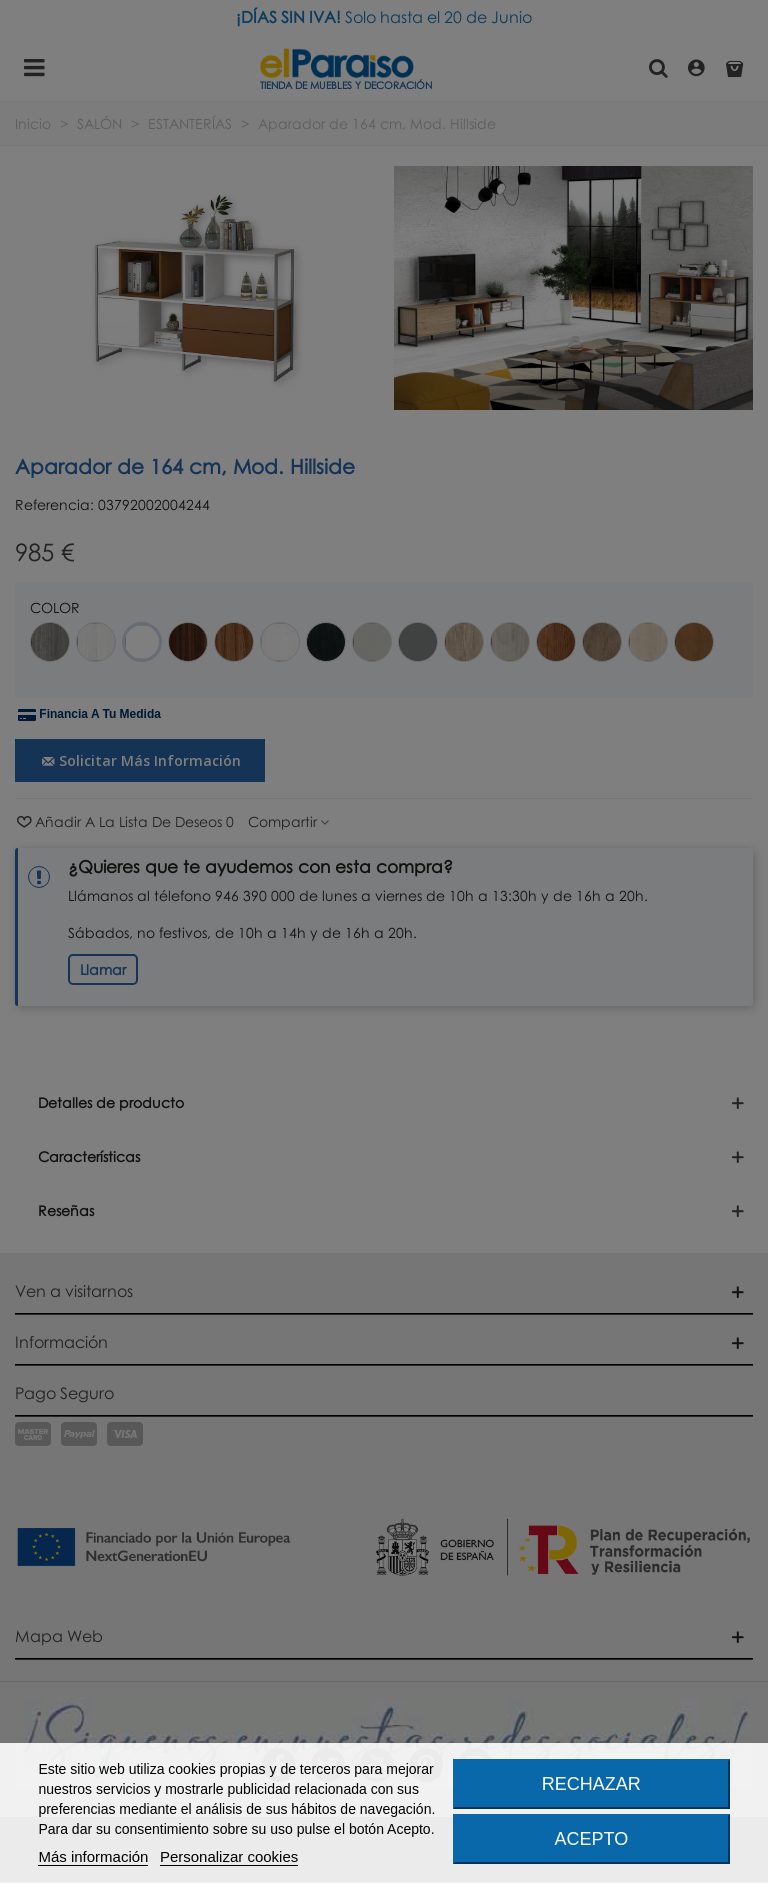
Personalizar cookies (229, 1856)
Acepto (592, 1839)
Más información (93, 1856)
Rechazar (591, 1784)
